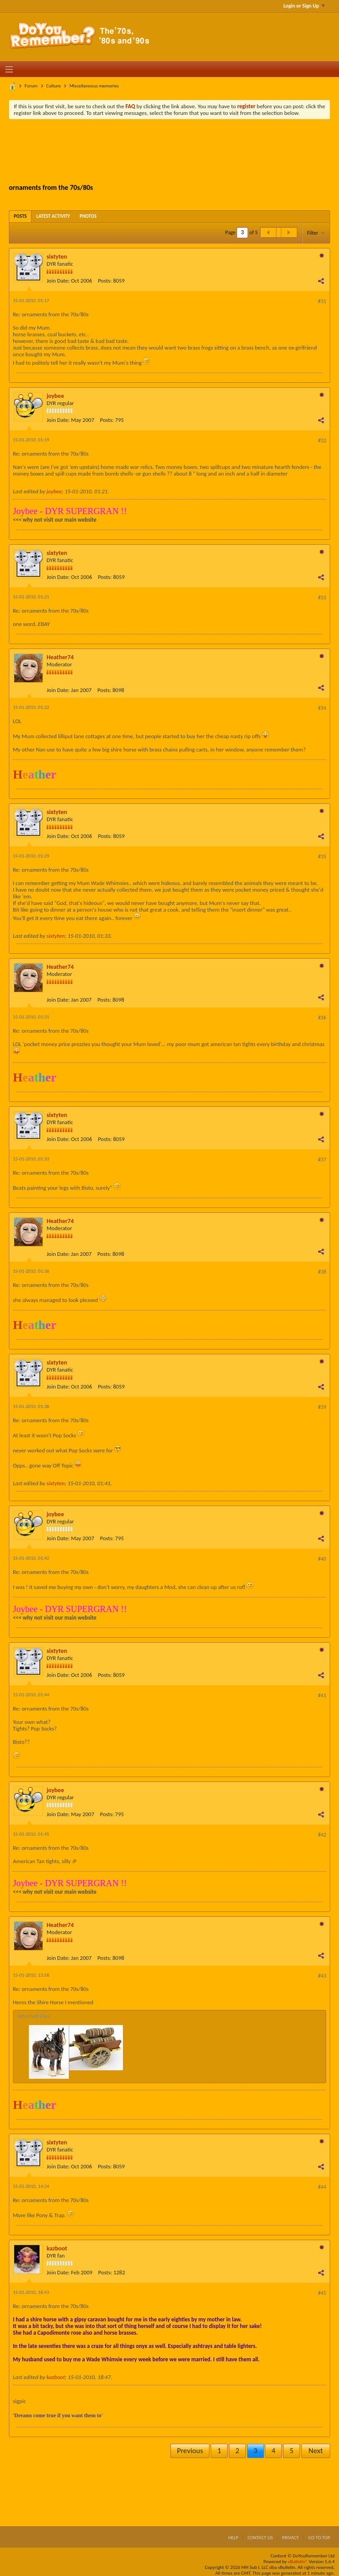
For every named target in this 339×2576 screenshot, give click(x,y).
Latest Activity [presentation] (53, 216)
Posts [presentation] (20, 216)
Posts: (105, 280)
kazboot (57, 2248)
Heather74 (60, 657)
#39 (322, 1407)
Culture (53, 86)
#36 (322, 1018)
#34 (322, 708)
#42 (322, 1835)
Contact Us (260, 2538)
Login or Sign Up (304, 6)
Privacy (290, 2538)
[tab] (20, 216)
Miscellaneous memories (93, 86)
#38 (322, 1272)
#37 (322, 1159)
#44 (322, 2187)
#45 (322, 2293)
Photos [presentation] (88, 216)
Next (315, 2450)
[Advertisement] (174, 150)
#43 (322, 1976)
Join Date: (58, 280)
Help (233, 2538)
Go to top (319, 2538)
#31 (322, 301)
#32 (322, 440)
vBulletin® (298, 2561)
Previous (190, 2450)
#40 (322, 1559)
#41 (322, 1695)
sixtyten (57, 256)
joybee (55, 396)
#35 (322, 856)
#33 (322, 597)
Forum (31, 86)
